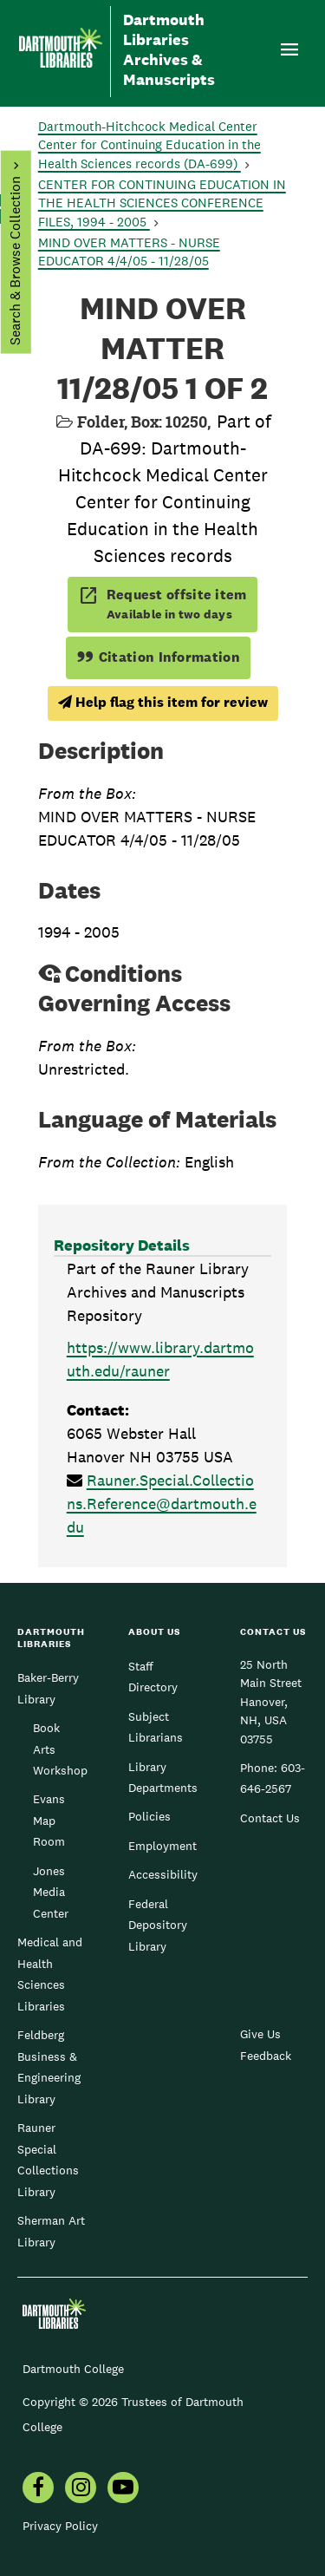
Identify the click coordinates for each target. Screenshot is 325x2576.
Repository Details (122, 1245)
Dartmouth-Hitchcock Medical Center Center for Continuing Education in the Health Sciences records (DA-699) (149, 145)
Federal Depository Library (157, 1925)
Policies (149, 1816)
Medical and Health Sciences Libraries (49, 1973)
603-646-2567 (272, 1778)
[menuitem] (38, 2489)
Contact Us (270, 1818)
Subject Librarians (155, 1727)
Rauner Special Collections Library (48, 2159)
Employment (162, 1846)
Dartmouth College (73, 2369)
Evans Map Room (49, 1820)
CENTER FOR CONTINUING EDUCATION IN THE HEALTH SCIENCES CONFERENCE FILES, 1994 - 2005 (162, 203)
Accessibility (163, 1874)
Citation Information (158, 657)
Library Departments (163, 1777)
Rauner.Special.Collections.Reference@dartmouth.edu (162, 1503)
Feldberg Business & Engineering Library (49, 2066)
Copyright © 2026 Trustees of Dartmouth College (133, 2414)
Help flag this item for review (163, 702)
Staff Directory (153, 1676)
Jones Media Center (50, 1892)
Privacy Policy (60, 2526)
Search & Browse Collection (14, 260)
